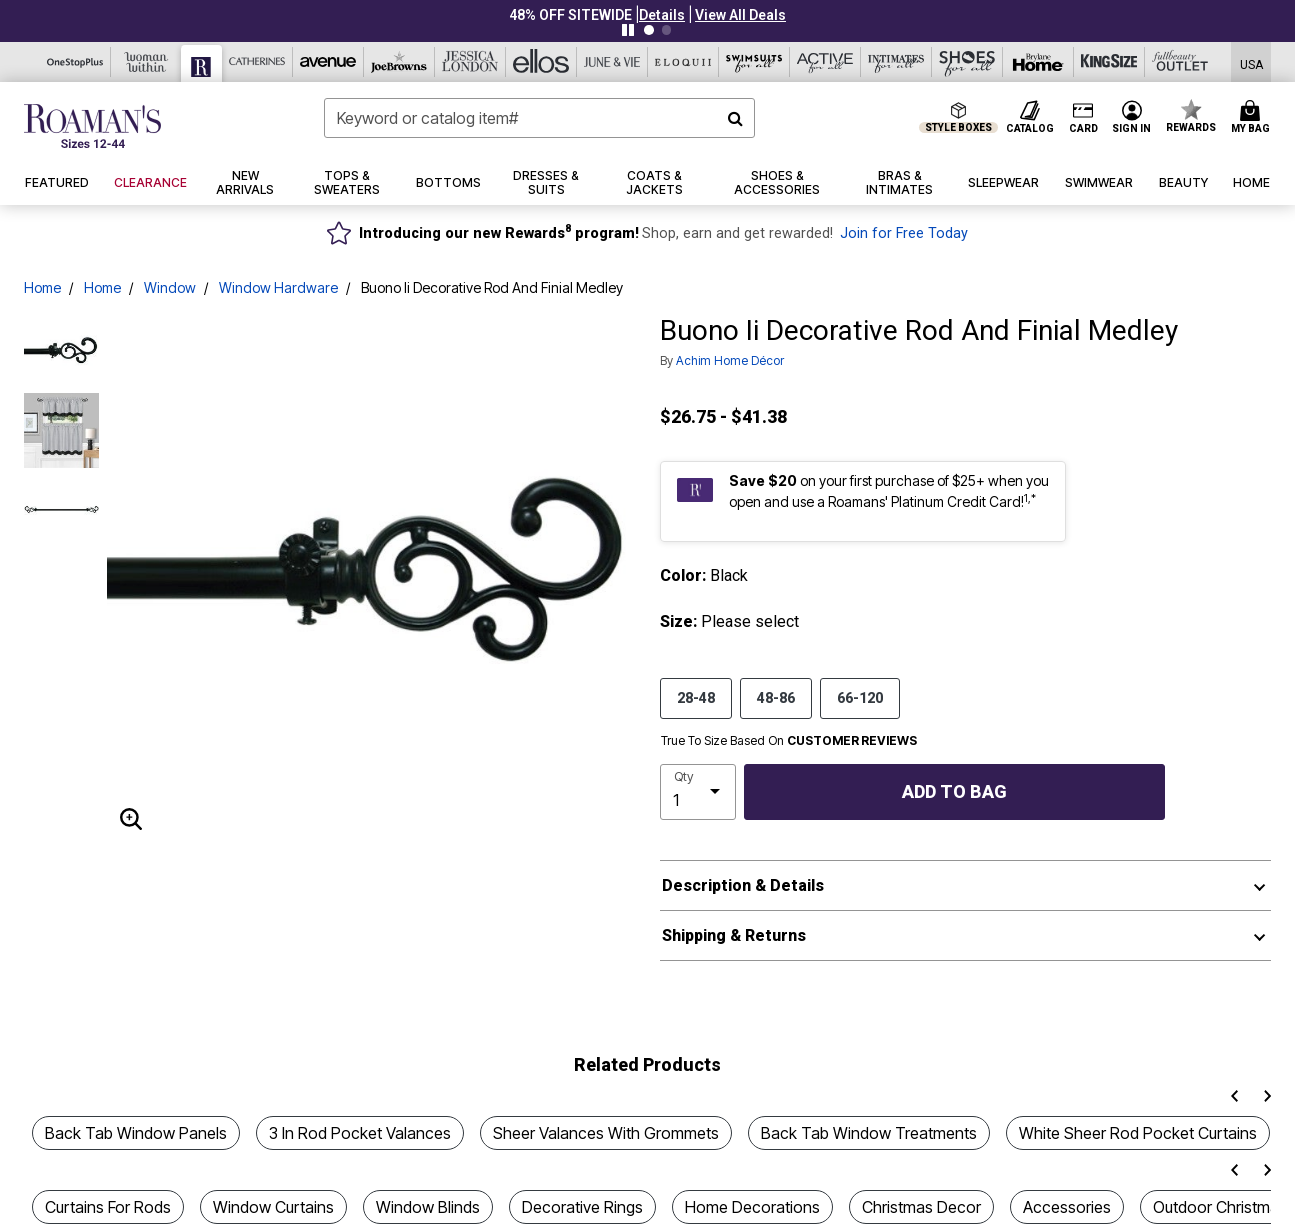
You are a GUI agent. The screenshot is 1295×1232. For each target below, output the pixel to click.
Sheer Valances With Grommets (606, 1133)
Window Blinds (428, 1207)
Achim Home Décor (730, 360)
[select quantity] (698, 792)
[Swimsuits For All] (754, 62)
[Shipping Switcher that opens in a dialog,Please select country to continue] (1251, 62)
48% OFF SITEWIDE (570, 15)
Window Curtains (273, 1207)
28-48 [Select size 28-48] (696, 697)
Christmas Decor (921, 1207)
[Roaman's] (202, 63)
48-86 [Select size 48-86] (776, 697)
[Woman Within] (146, 62)
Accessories (1067, 1207)
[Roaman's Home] (92, 126)
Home (42, 287)
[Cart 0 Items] (1253, 118)
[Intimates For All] (896, 62)
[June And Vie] (612, 62)
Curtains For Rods (108, 1207)
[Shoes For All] (967, 62)
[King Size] (1109, 62)
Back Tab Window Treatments (869, 1133)
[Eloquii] (683, 62)
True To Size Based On (789, 741)
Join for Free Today (904, 233)
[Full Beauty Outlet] (1180, 62)
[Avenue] (328, 62)
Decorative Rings (582, 1207)
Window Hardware (278, 287)
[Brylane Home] (1038, 62)
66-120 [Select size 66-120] (860, 697)
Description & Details (743, 885)
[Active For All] (825, 62)
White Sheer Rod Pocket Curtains (1138, 1133)
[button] (662, 15)
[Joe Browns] (399, 62)
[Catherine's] (257, 62)
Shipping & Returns (734, 935)
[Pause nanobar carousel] (628, 30)
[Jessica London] (470, 62)
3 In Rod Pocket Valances (360, 1133)
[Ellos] (541, 62)
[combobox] (540, 118)
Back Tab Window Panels (136, 1133)
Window (170, 287)
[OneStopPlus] (75, 62)
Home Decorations (752, 1207)
